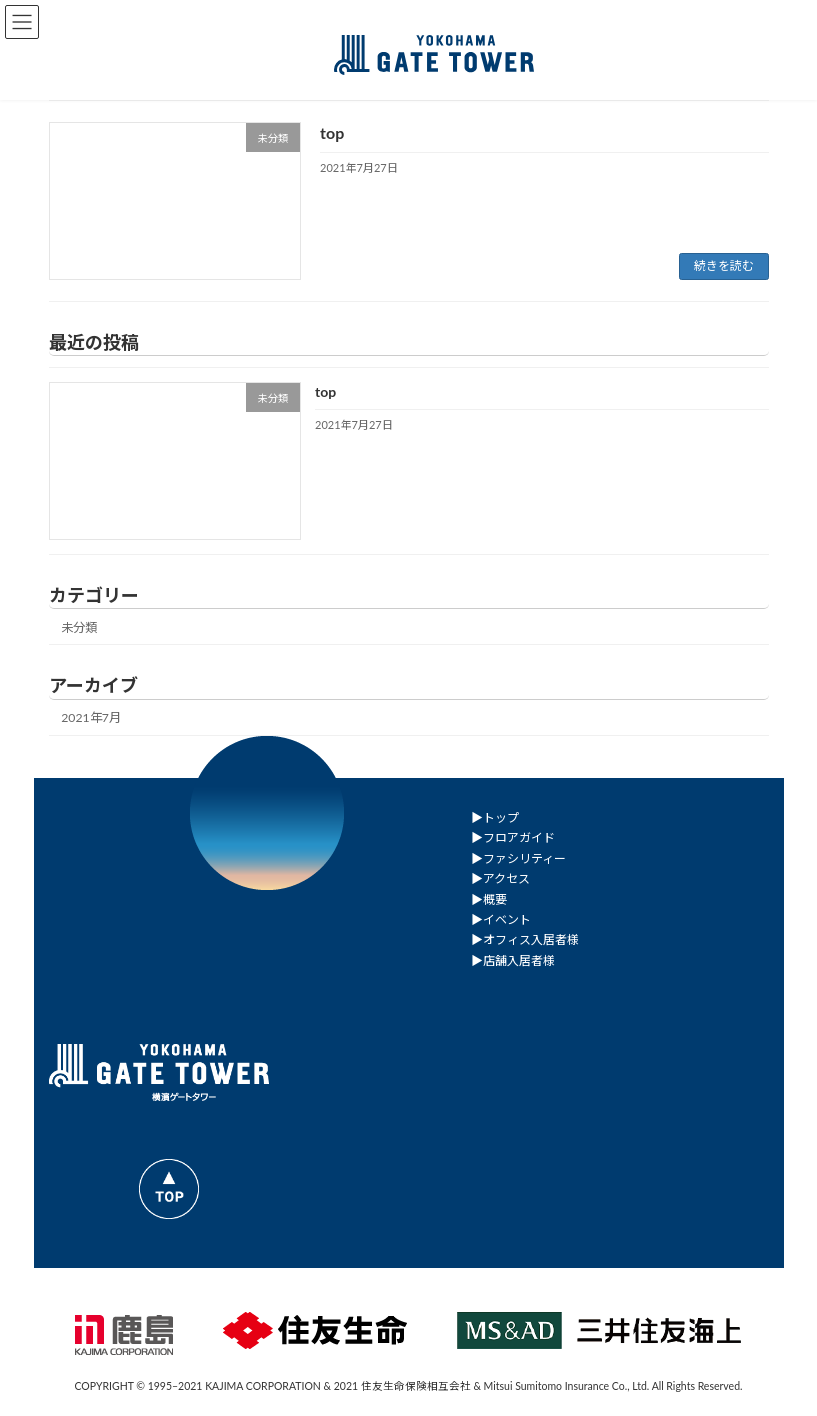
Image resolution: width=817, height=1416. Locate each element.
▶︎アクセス (500, 878)
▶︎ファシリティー (518, 857)
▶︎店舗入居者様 (513, 959)
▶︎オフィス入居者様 (525, 939)
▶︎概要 (489, 898)
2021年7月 (91, 717)
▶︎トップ (495, 817)
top (332, 132)
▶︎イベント (501, 918)
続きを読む (724, 265)
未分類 (79, 627)
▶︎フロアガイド (513, 837)
